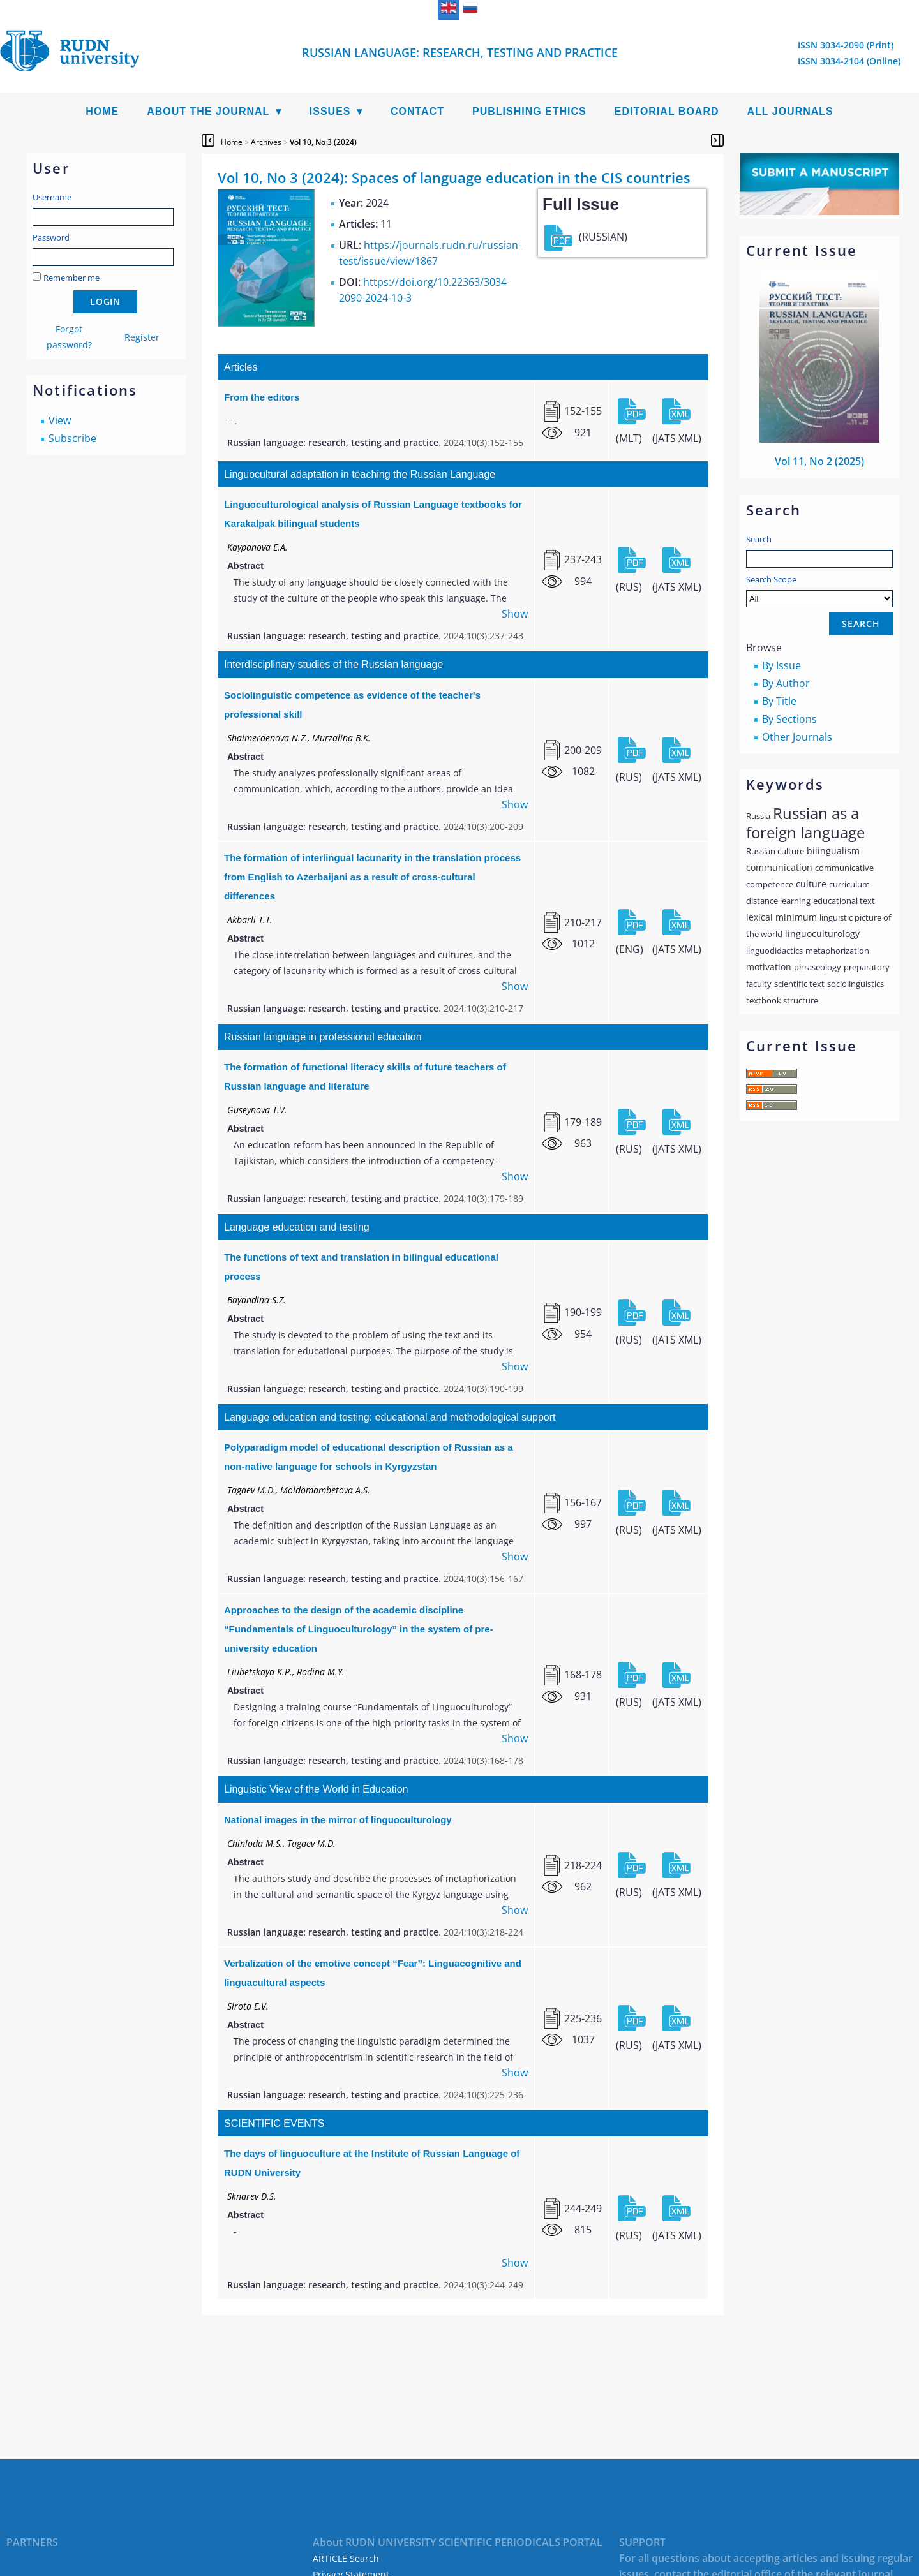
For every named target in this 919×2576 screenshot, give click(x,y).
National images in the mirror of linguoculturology (338, 1819)
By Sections (789, 719)
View (60, 420)
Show (515, 614)
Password (51, 237)
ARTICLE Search (346, 2558)
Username (52, 197)
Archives (266, 142)
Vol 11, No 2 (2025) (819, 461)
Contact (417, 111)
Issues (330, 111)
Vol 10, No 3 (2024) (323, 142)
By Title (779, 701)
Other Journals (797, 737)
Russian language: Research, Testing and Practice (460, 52)
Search (759, 539)
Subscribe (72, 438)
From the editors (261, 397)
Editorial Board (667, 111)
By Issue (781, 665)
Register (142, 337)
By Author (786, 683)
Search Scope (819, 590)
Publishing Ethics (529, 111)
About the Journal (208, 111)
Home (102, 111)
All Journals (790, 111)
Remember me (71, 277)
